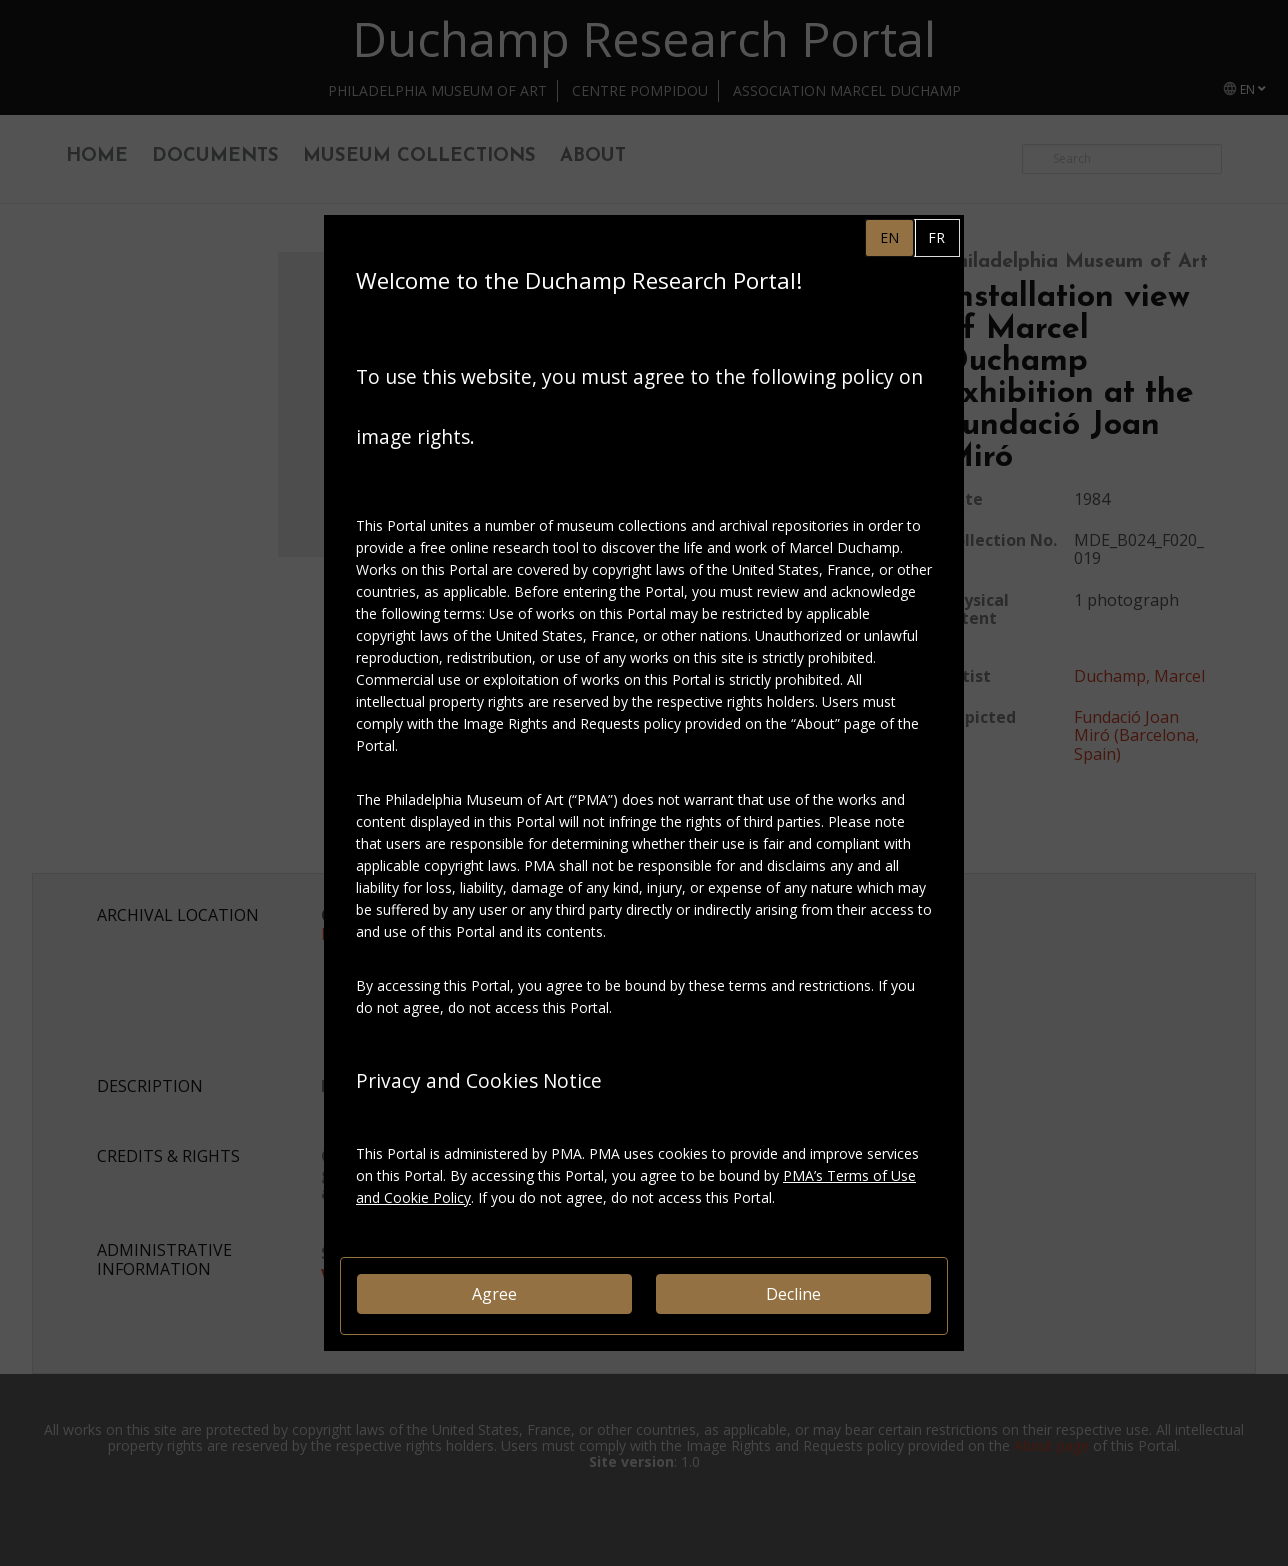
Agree (494, 1294)
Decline (793, 1294)
